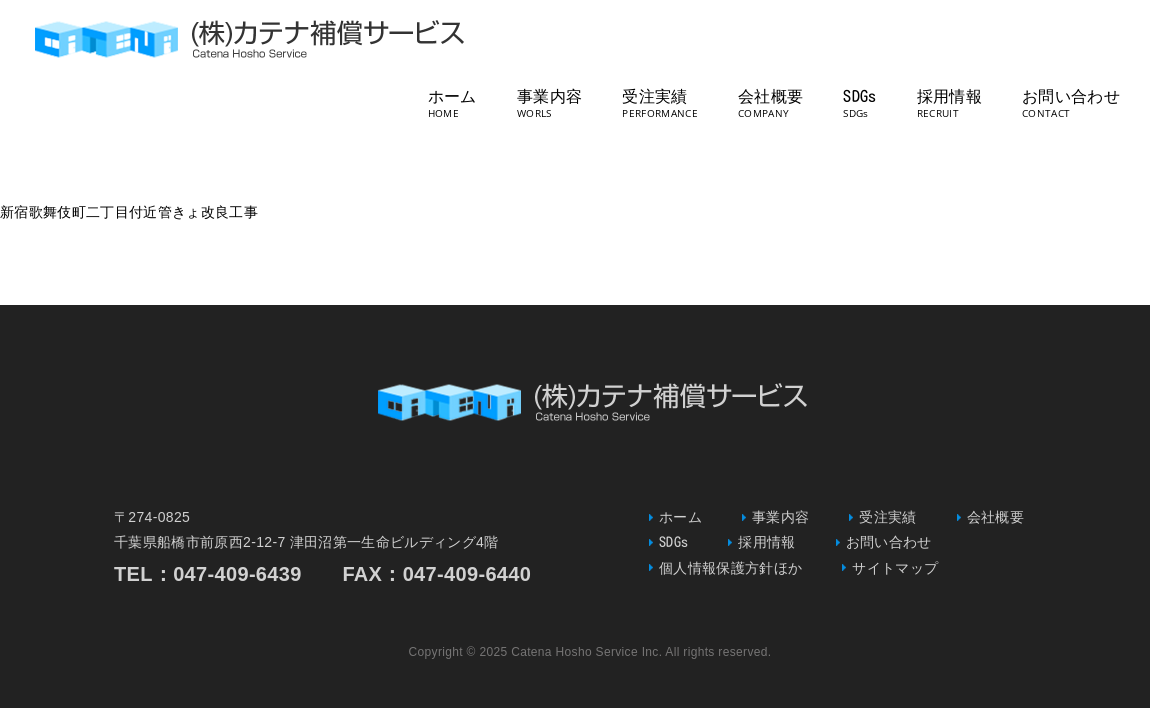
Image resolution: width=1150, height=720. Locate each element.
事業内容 (549, 96)
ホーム (452, 96)
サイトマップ (895, 568)
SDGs (859, 96)
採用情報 (949, 96)
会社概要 (770, 96)
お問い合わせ (1071, 96)
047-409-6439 (237, 574)
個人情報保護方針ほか (730, 568)
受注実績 (654, 96)
